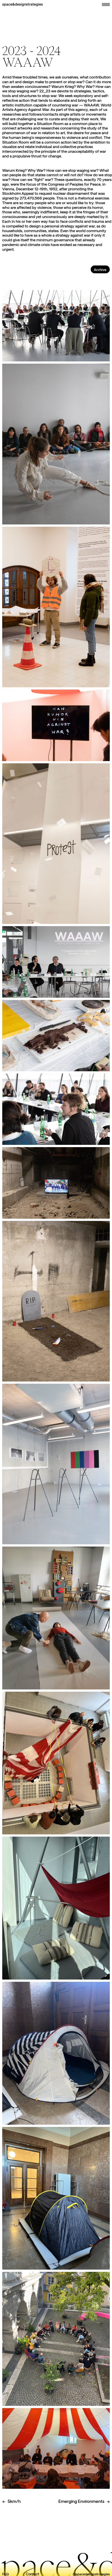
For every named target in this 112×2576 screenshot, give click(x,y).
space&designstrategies (22, 3)
